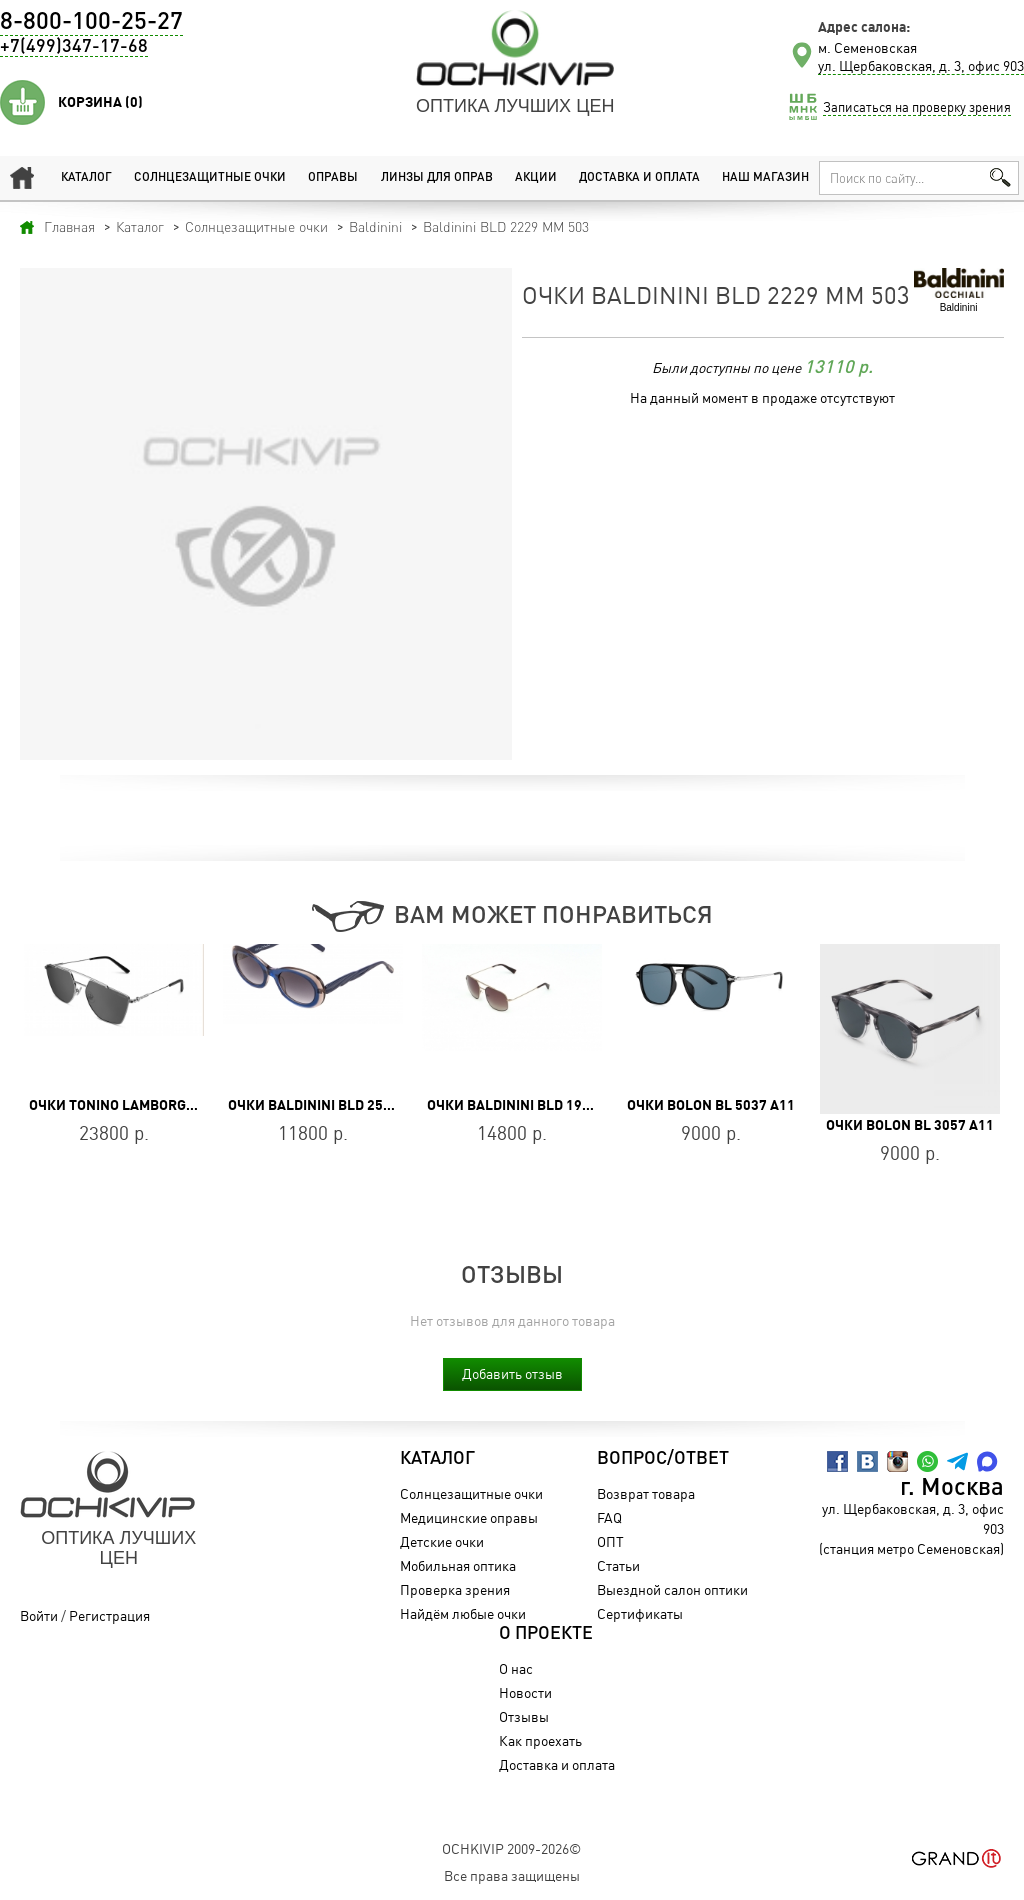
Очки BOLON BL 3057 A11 (910, 1125)
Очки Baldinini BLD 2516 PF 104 (337, 1105)
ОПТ (610, 1541)
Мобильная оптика (458, 1565)
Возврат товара (646, 1493)
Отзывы (524, 1716)
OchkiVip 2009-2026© (511, 1848)
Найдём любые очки (463, 1613)
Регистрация (109, 1615)
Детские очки (442, 1541)
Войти (39, 1615)
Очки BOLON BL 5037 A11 (711, 1105)
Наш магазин (765, 178)
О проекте (546, 1634)
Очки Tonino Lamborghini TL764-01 (154, 1105)
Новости (525, 1692)
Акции (536, 178)
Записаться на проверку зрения (917, 107)
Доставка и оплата (639, 178)
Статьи (618, 1565)
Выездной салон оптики (672, 1589)
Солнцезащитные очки (210, 178)
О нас (516, 1668)
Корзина (100, 102)
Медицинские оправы (469, 1517)
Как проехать (540, 1740)
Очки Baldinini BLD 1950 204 (526, 1105)
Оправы (333, 178)
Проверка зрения (455, 1589)
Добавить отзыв (512, 1373)
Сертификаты (640, 1613)
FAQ (609, 1517)
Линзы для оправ (437, 178)
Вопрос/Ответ (663, 1459)
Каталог (86, 178)
